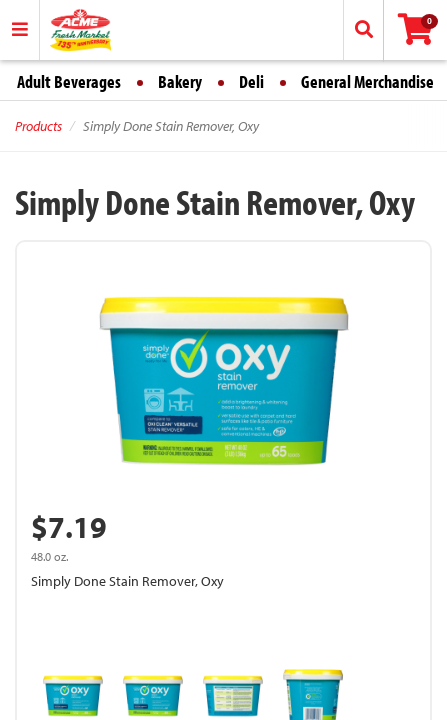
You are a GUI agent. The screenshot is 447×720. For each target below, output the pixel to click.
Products (38, 126)
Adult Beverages (69, 81)
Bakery (180, 81)
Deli (251, 81)
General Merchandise (367, 81)
